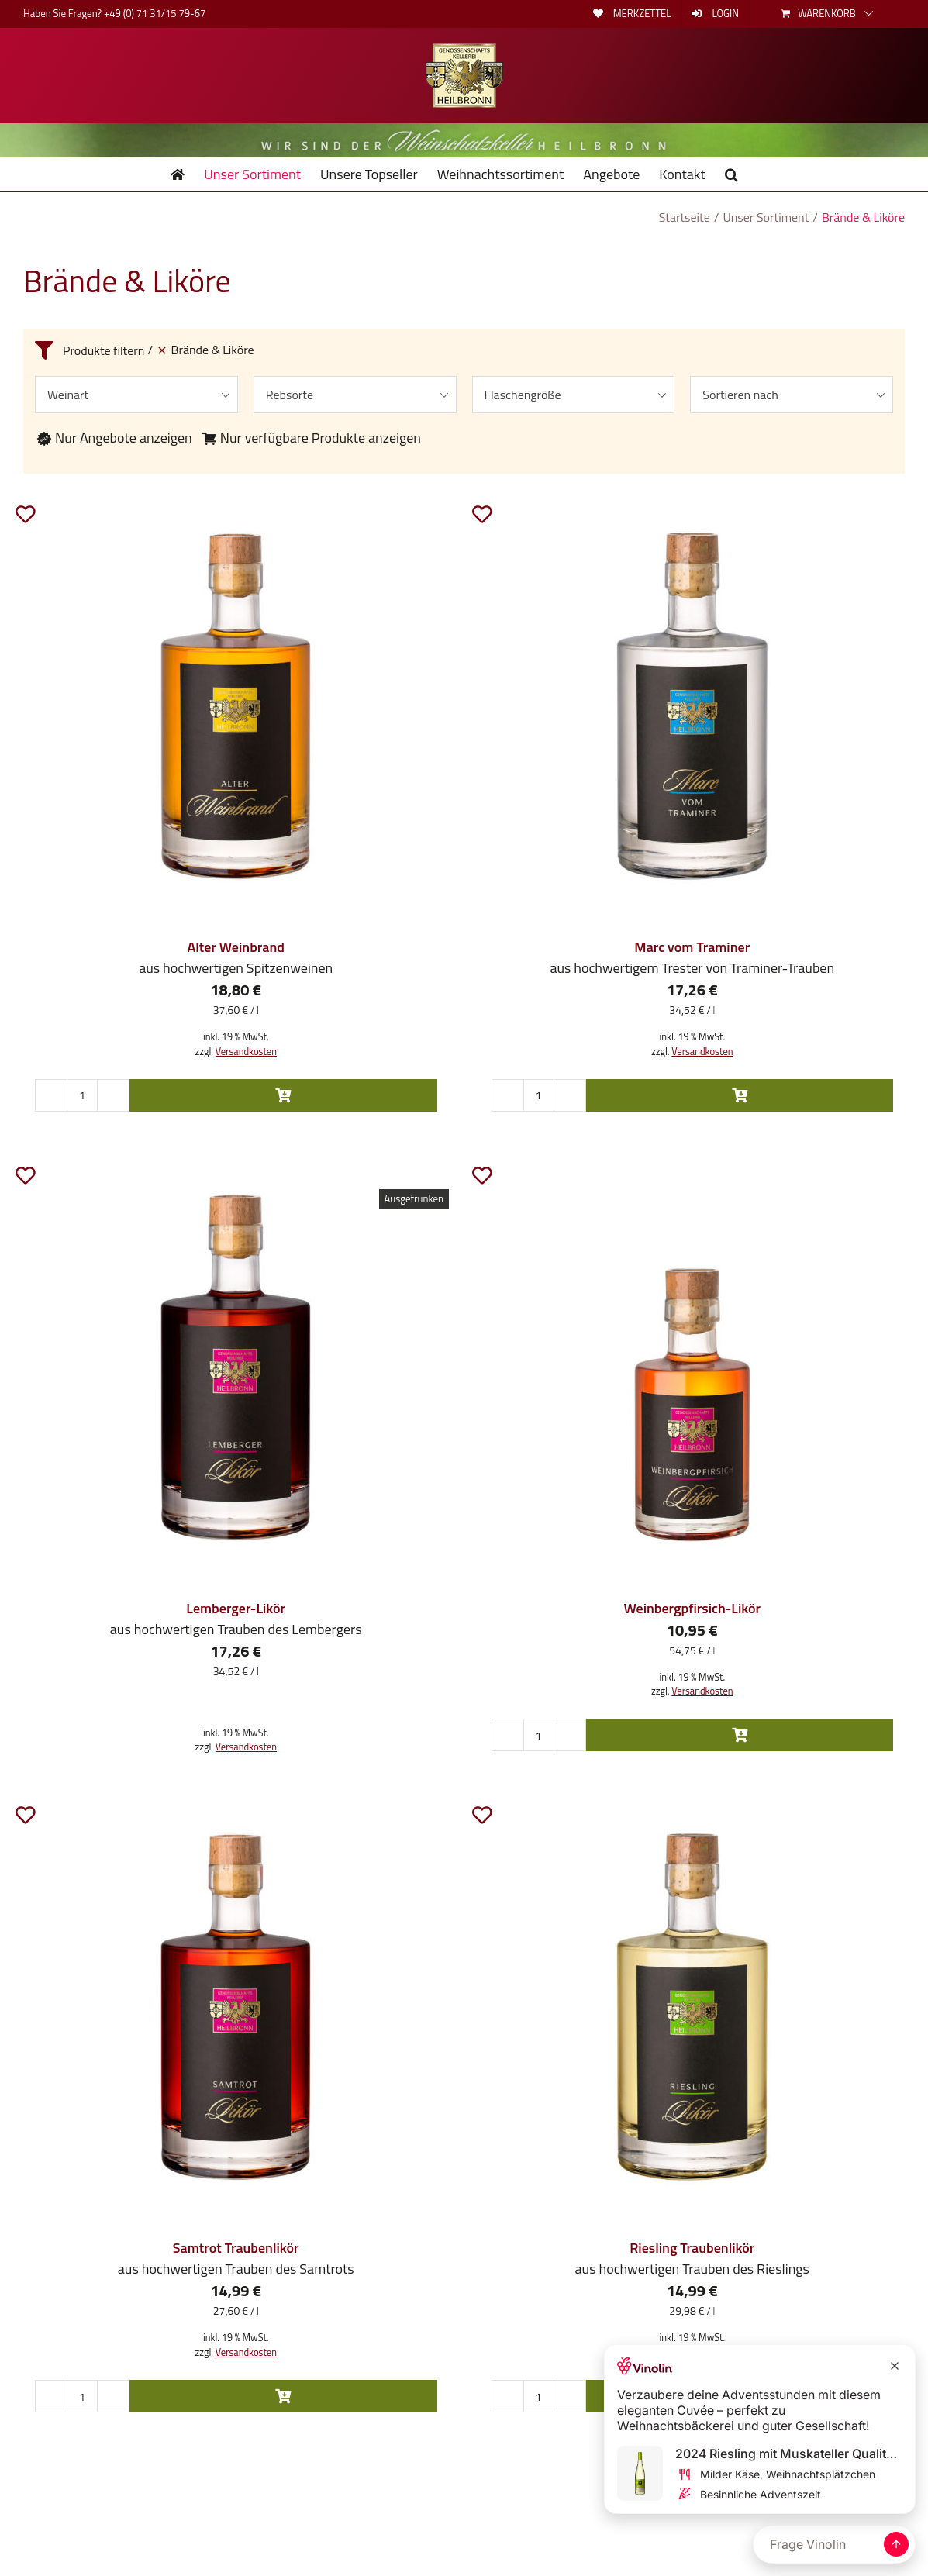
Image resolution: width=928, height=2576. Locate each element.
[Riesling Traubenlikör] (693, 2007)
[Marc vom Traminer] (693, 706)
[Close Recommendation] (894, 2365)
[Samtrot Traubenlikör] (236, 2007)
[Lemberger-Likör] (236, 1367)
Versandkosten (246, 1051)
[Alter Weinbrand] (236, 706)
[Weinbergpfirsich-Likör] (693, 1367)
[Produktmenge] (82, 1095)
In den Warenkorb (283, 1095)
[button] (731, 174)
